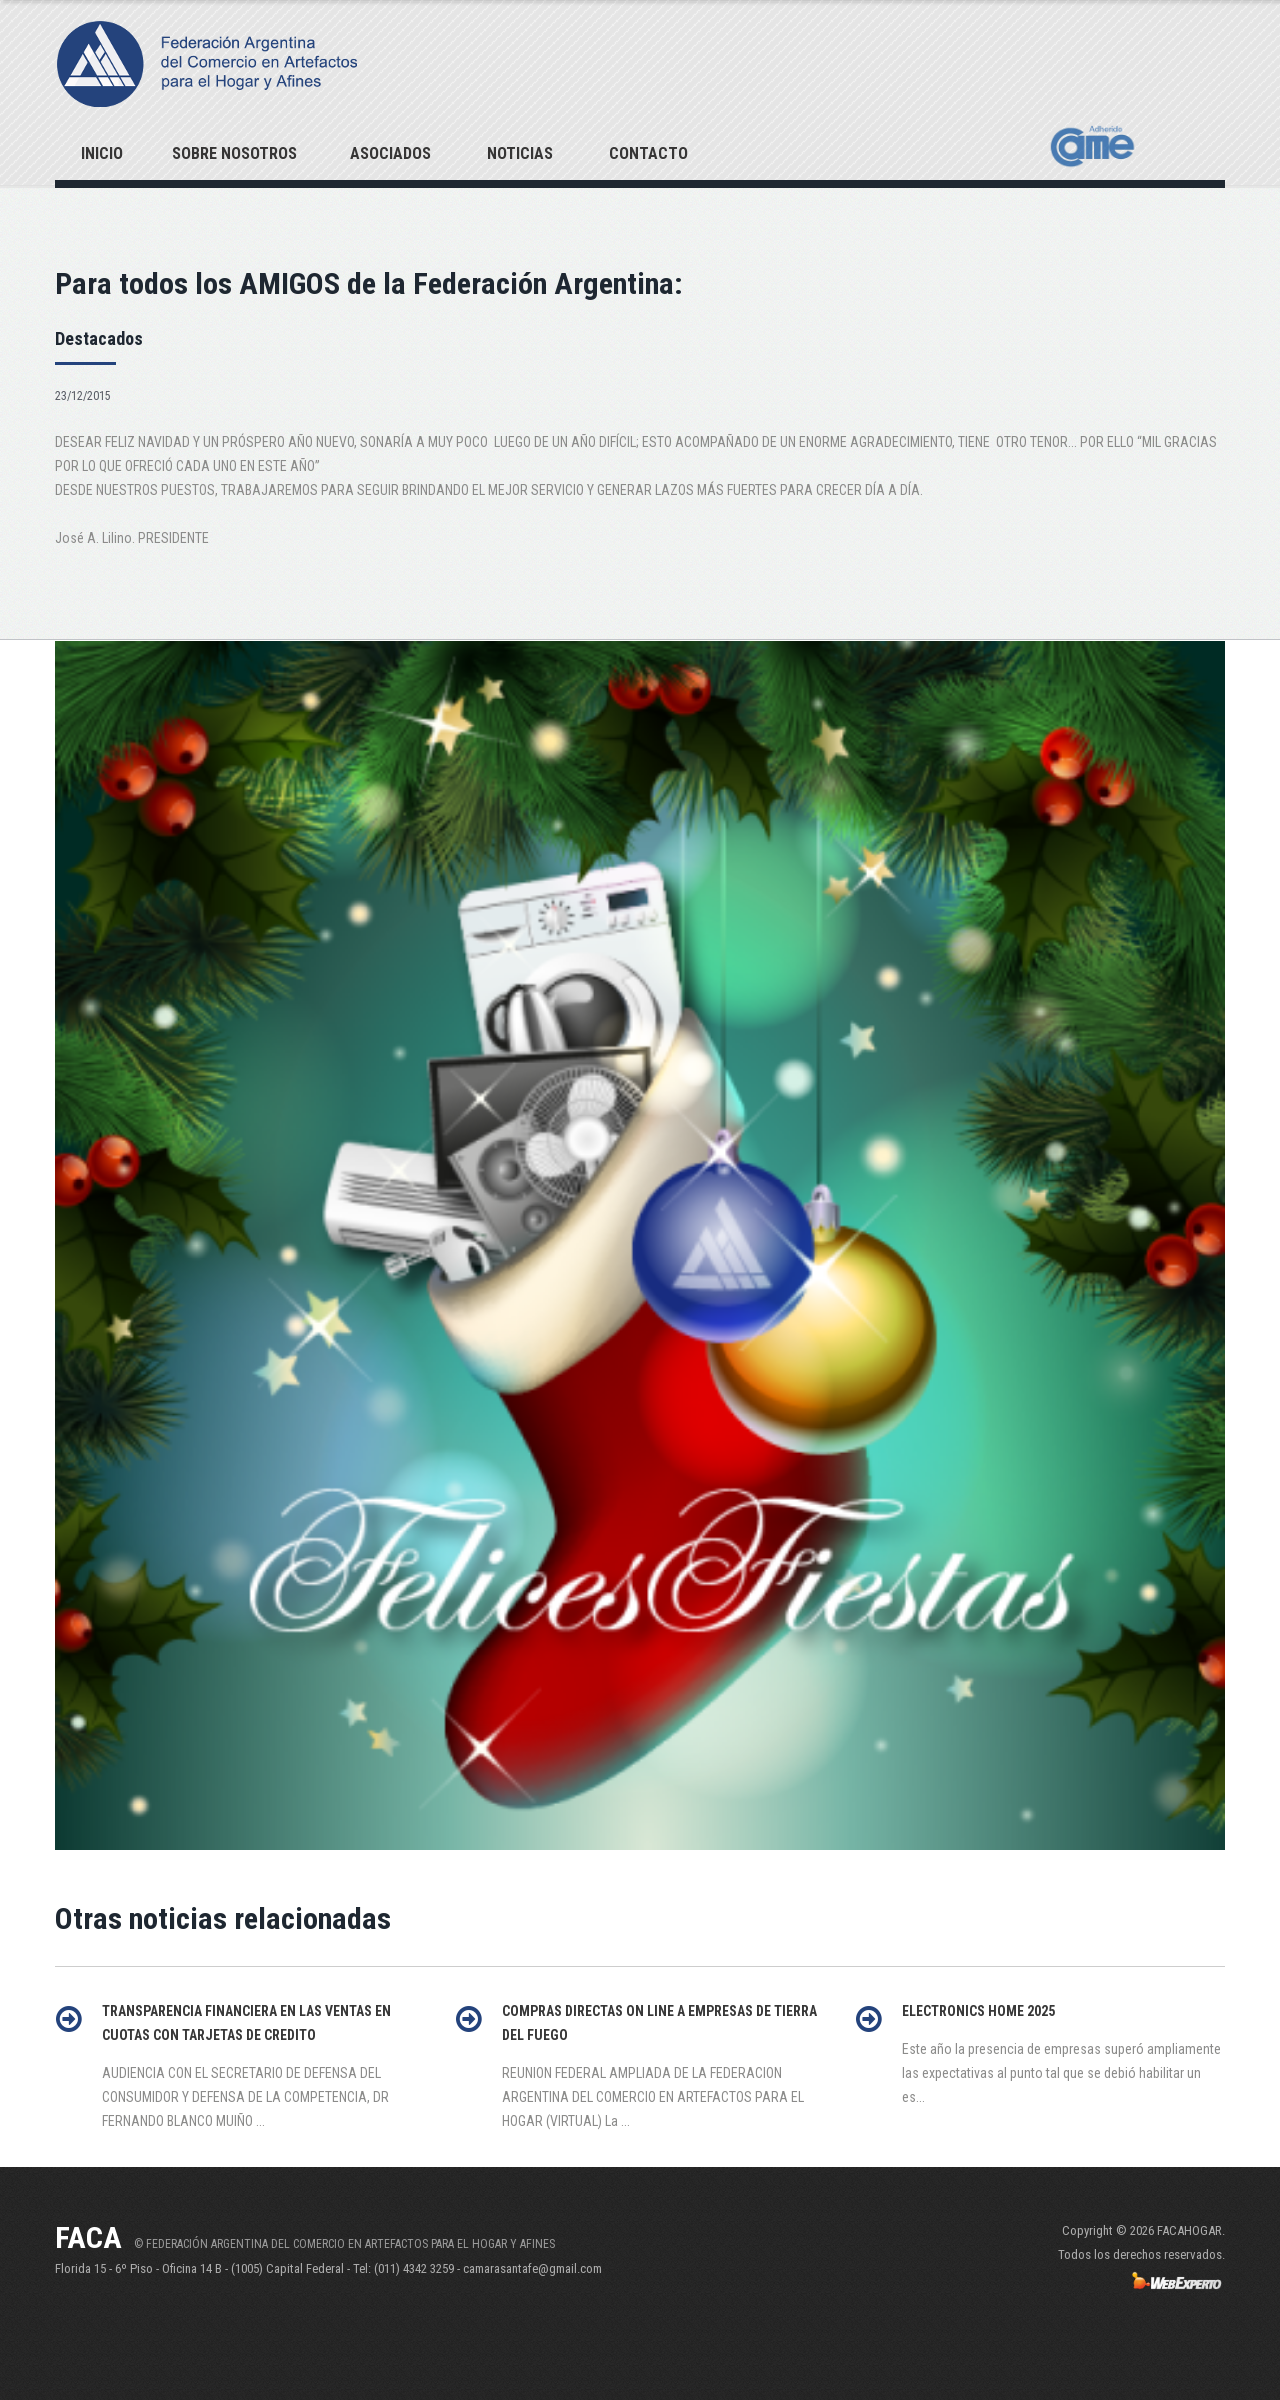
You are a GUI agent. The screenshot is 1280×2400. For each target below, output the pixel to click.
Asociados (390, 153)
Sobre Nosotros (234, 153)
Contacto (648, 153)
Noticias (520, 153)
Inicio (102, 153)
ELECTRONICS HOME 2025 (978, 2011)
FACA (88, 2237)
